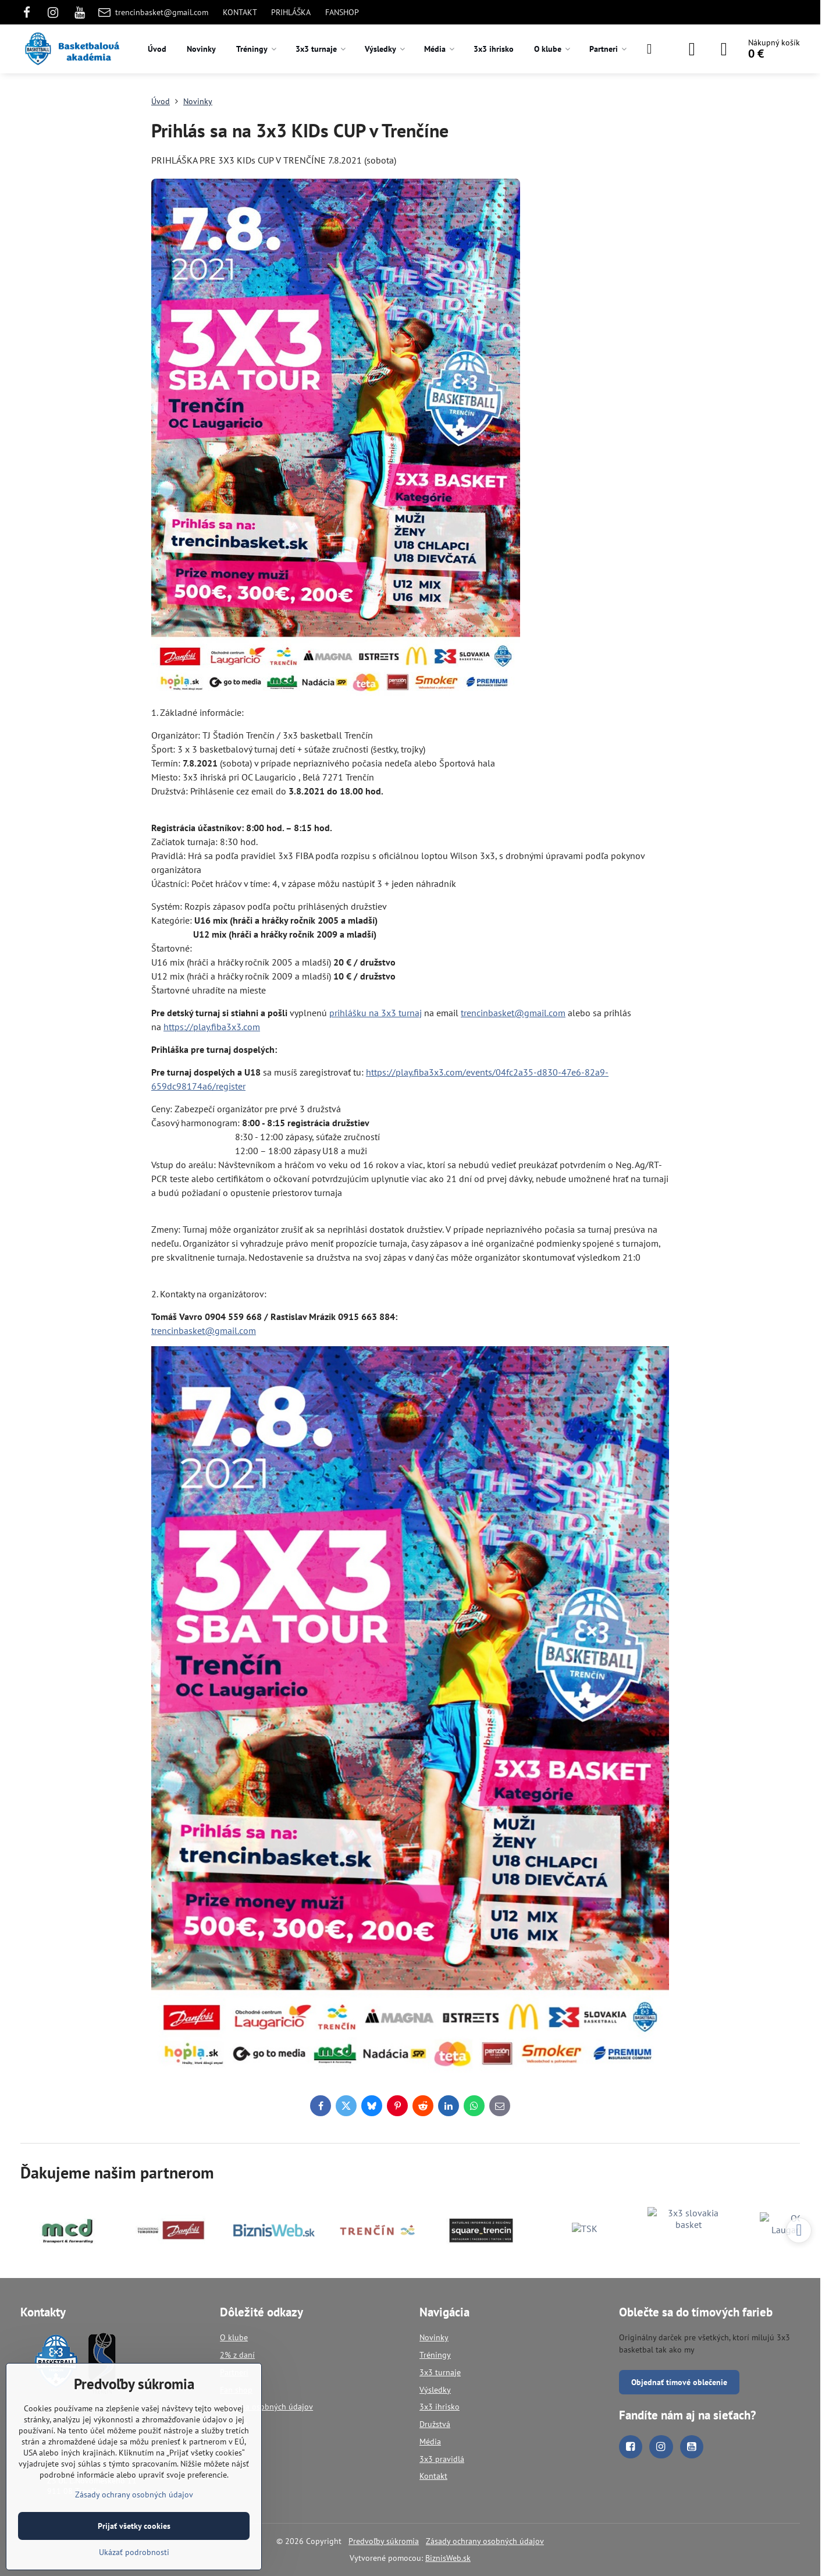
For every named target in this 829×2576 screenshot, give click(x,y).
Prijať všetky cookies (134, 2526)
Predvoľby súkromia (383, 2541)
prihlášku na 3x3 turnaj (375, 1013)
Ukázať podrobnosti (134, 2552)
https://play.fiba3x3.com (211, 1026)
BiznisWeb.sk (448, 2558)
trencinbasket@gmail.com (513, 1013)
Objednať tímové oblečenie (679, 2382)
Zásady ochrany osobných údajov (485, 2541)
